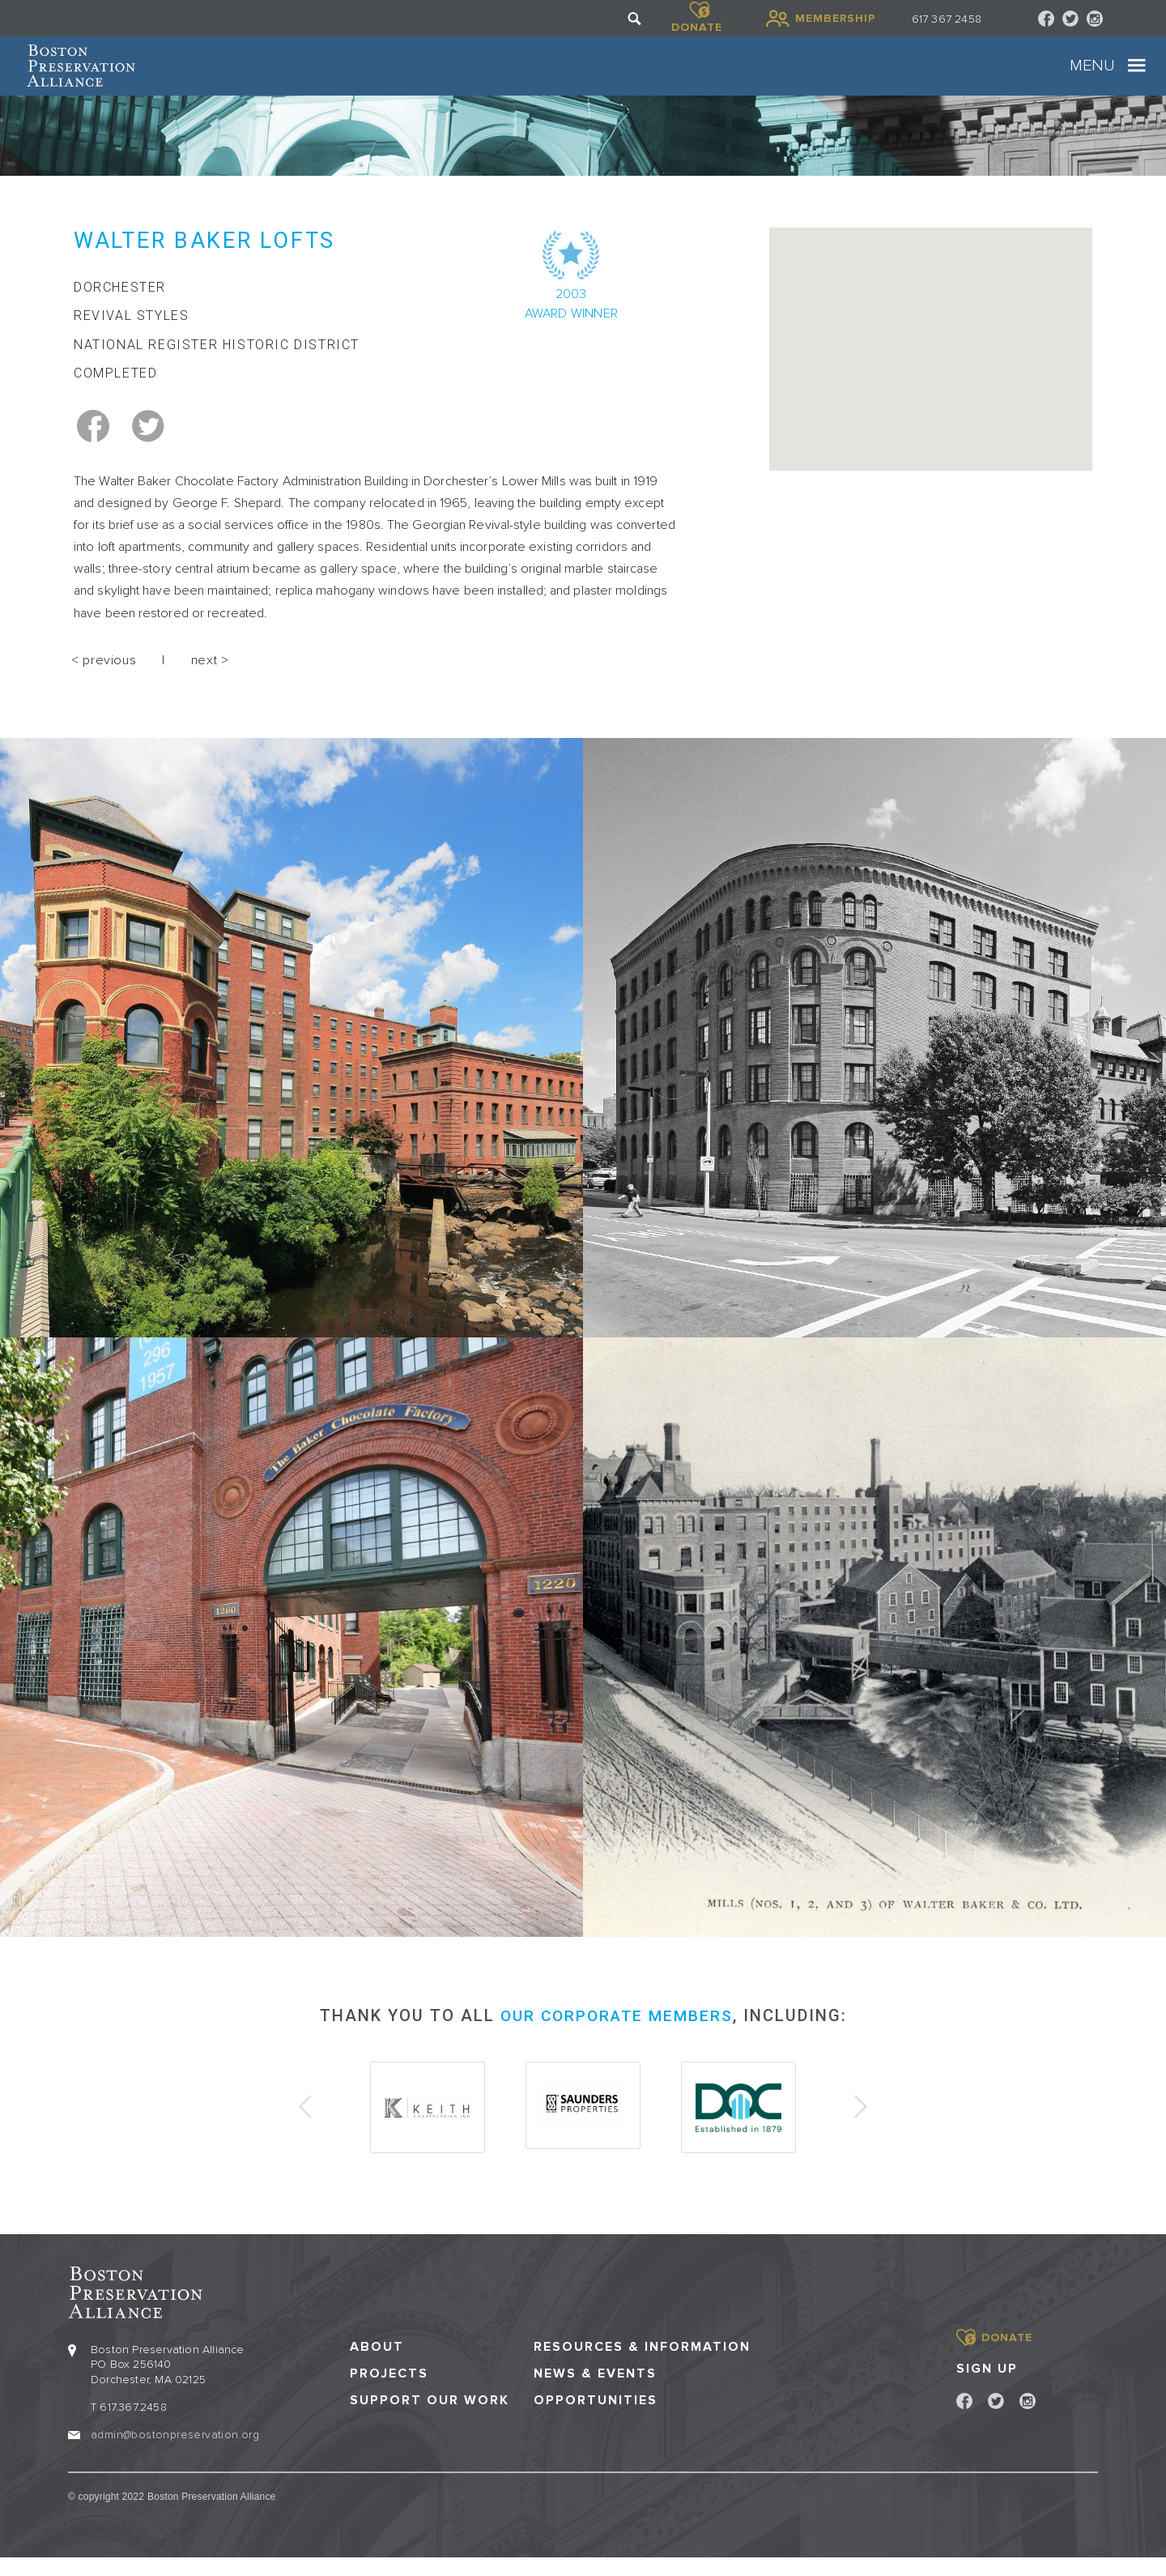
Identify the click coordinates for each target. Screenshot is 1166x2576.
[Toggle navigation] (1095, 77)
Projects (389, 2391)
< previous (103, 681)
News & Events (595, 2391)
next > (210, 681)
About (377, 2364)
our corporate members (616, 2036)
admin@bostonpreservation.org (175, 2452)
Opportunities (595, 2418)
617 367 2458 (946, 19)
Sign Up (987, 2386)
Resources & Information (642, 2364)
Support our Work (429, 2418)
